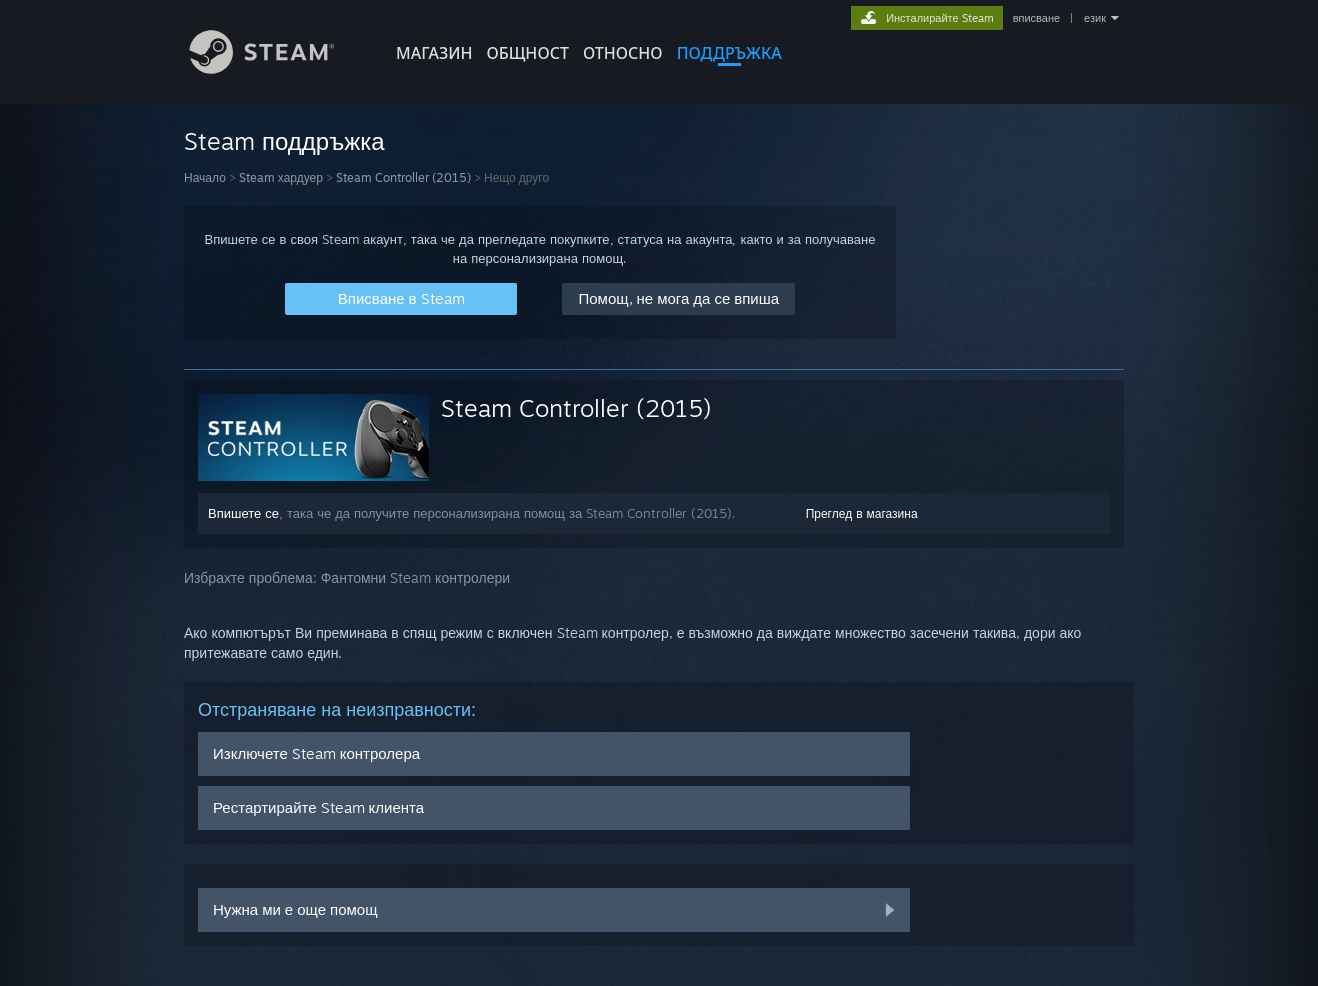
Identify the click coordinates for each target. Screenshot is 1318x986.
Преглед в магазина (862, 513)
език (1095, 18)
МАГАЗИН (434, 53)
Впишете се (243, 513)
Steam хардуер (281, 177)
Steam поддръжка (284, 141)
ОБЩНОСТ (527, 53)
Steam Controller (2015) (403, 177)
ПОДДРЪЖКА (729, 53)
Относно (623, 53)
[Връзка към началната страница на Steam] (277, 68)
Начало (205, 177)
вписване (1036, 18)
